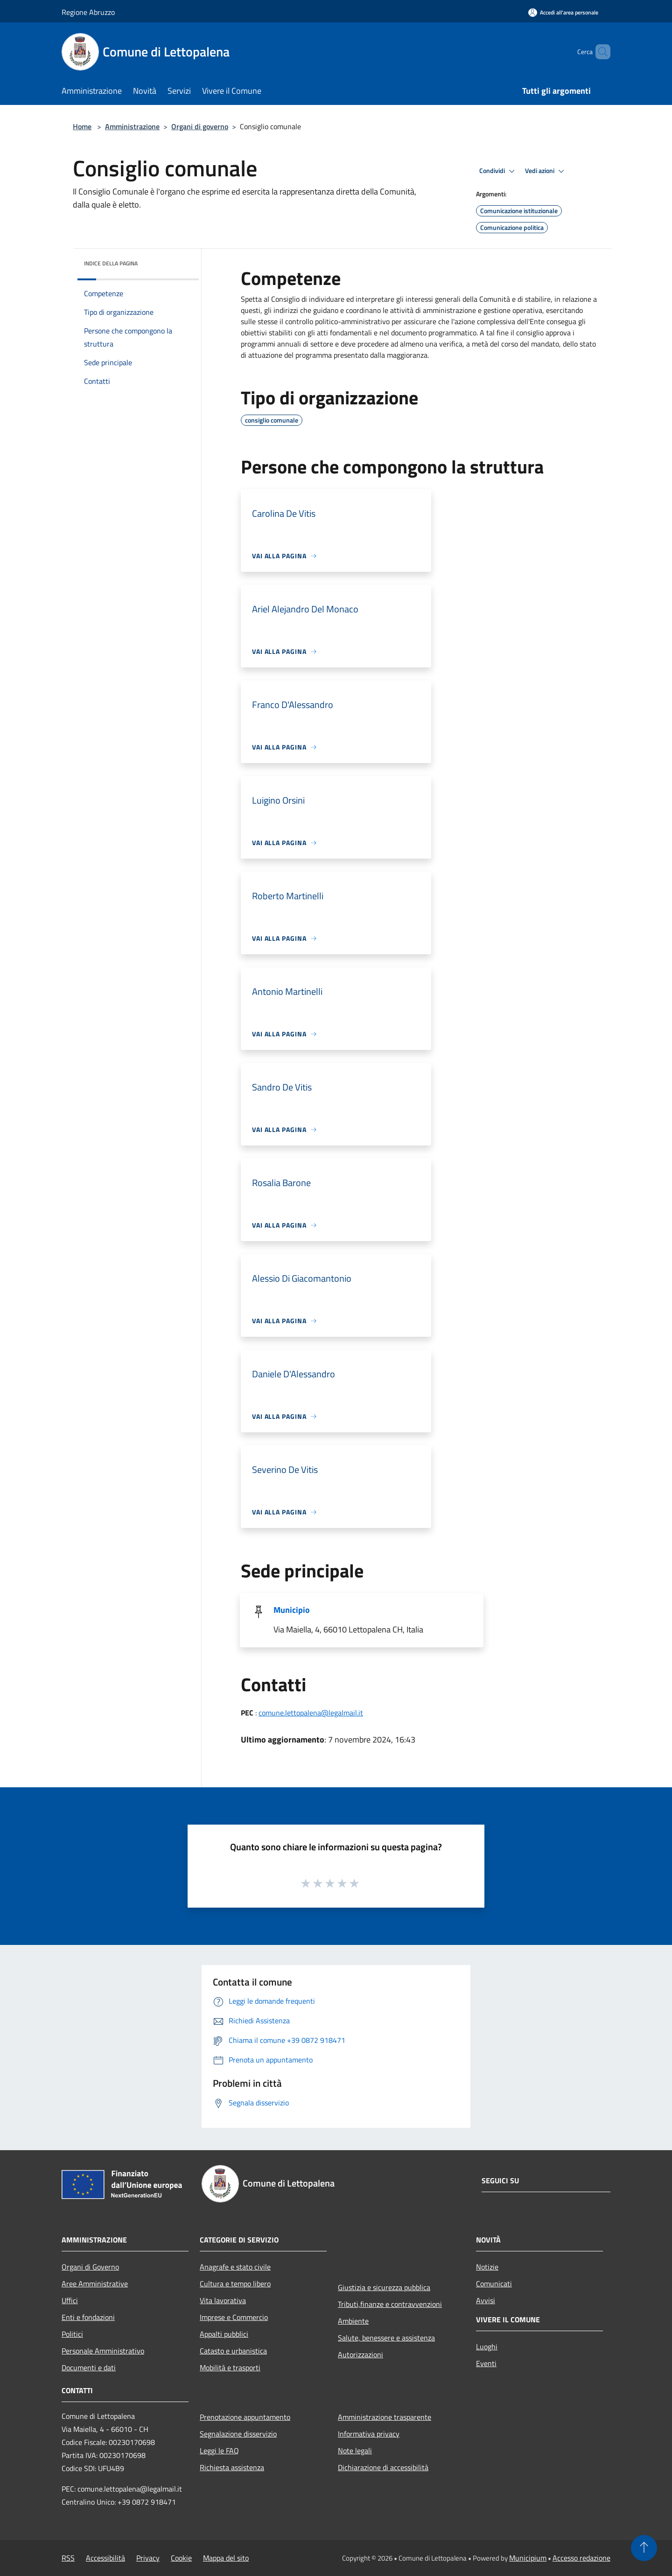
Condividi (498, 171)
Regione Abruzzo (88, 12)
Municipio (291, 1610)
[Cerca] (599, 52)
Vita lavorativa (223, 2300)
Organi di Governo (90, 2266)
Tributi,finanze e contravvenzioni (390, 2304)
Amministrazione (132, 126)
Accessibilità (105, 2557)
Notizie (487, 2266)
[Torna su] (644, 2548)
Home (82, 126)
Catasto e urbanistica (233, 2350)
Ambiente (353, 2320)
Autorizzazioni (360, 2354)
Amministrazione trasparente (384, 2417)
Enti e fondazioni (88, 2317)
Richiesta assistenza (232, 2467)
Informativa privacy (368, 2433)
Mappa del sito (226, 2557)
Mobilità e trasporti (230, 2367)
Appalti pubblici (224, 2334)
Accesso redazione (581, 2557)
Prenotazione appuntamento (245, 2417)
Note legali (355, 2450)
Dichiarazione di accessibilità (383, 2467)
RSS (68, 2557)
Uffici (70, 2300)
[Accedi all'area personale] (563, 12)
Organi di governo (199, 126)
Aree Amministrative (95, 2283)
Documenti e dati (89, 2367)
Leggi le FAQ (219, 2450)
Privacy (148, 2557)
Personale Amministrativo (103, 2350)
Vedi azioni (546, 171)
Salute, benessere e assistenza (386, 2337)
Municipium (527, 2557)
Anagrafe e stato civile (235, 2266)
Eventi (486, 2363)
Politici (72, 2334)
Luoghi (486, 2346)
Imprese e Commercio (234, 2317)
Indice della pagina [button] (111, 263)
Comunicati (494, 2283)
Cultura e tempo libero (235, 2283)
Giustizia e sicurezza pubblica (384, 2287)
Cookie (181, 2557)
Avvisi (485, 2300)
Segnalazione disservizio (238, 2433)
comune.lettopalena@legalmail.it (311, 1712)
